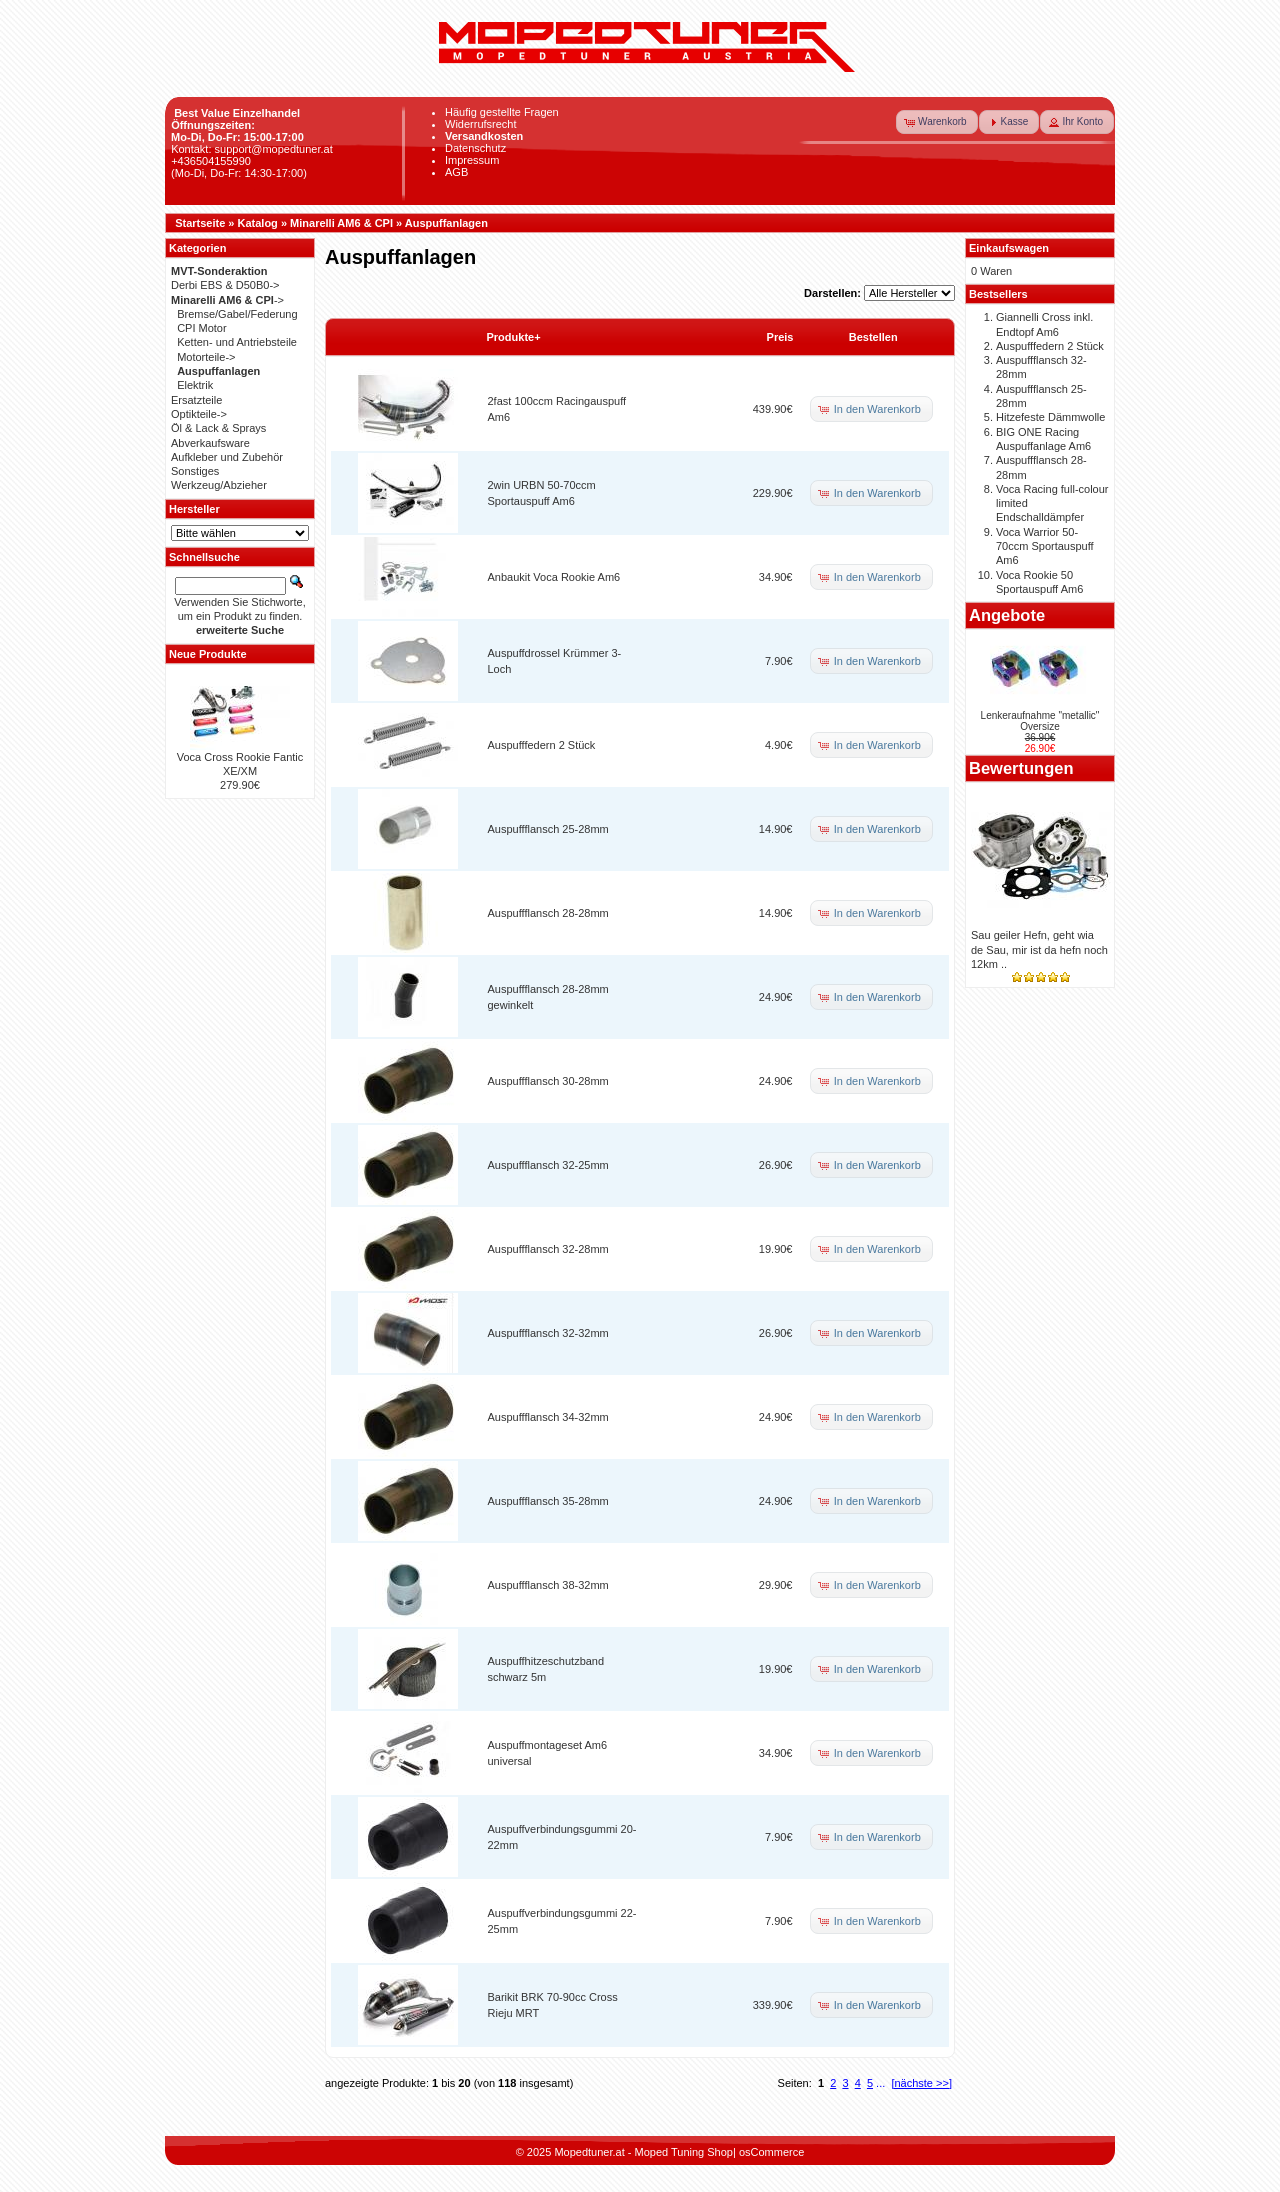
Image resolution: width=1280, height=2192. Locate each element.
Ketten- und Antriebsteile (237, 342)
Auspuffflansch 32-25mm (548, 1165)
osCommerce (771, 2152)
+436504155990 (211, 161)
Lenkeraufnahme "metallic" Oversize (1040, 721)
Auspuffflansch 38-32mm (548, 1585)
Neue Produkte (208, 654)
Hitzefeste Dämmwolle (1050, 417)
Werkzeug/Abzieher (219, 485)
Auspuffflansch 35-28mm (548, 1501)
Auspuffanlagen (446, 223)
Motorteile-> (206, 357)
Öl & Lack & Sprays (218, 428)
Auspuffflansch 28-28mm (548, 913)
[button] (937, 122)
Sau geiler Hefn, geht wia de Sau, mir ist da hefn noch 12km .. (1039, 949)
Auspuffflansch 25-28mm (548, 829)
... (880, 2083)
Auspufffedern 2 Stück (542, 745)
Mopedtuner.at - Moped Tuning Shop (643, 2152)
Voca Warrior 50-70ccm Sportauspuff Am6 (1045, 546)
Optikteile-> (199, 414)
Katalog (258, 223)
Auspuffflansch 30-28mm (548, 1081)
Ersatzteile (196, 400)
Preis (780, 337)
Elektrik (195, 385)
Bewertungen (1021, 768)
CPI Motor (202, 328)
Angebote (1007, 615)
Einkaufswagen (1009, 248)
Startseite (200, 223)
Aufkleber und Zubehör (227, 457)
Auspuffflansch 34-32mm (548, 1417)
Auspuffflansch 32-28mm (548, 1249)
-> (227, 300)
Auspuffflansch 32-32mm (548, 1333)
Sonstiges (195, 471)
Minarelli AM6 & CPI (341, 223)
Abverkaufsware (210, 443)
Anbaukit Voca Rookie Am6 (554, 577)
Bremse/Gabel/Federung (237, 314)
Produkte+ (514, 337)
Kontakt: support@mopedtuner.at (252, 149)
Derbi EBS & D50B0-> (225, 285)
